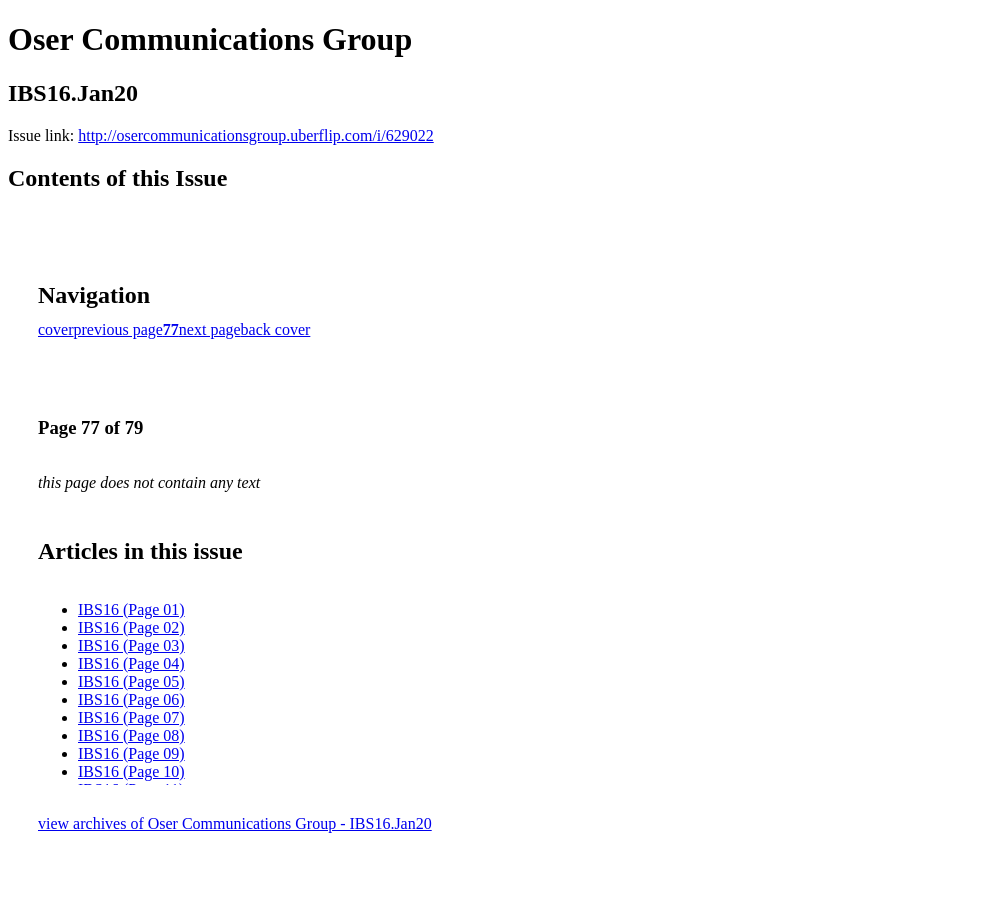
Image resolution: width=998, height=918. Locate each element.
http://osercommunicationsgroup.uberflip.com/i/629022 (256, 135)
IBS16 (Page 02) (131, 627)
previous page (118, 329)
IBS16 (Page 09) (131, 753)
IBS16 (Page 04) (131, 663)
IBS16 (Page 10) (131, 771)
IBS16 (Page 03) (131, 645)
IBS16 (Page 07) (131, 717)
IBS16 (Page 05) (131, 681)
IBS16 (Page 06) (131, 699)
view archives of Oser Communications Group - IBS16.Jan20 (235, 823)
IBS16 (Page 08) (131, 735)
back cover (276, 329)
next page (210, 329)
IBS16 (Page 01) (131, 609)
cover (56, 329)
